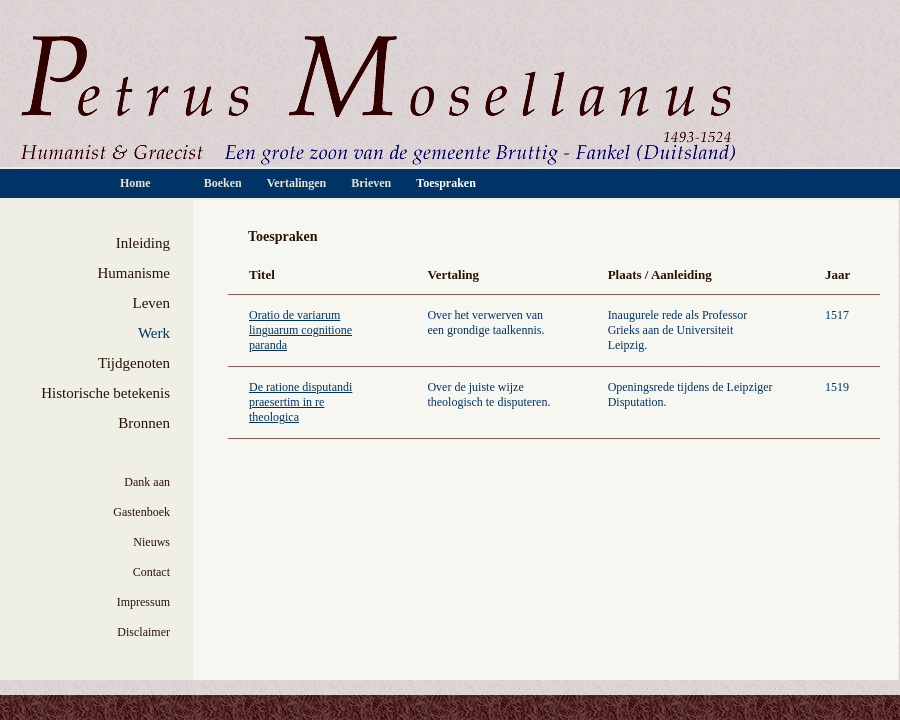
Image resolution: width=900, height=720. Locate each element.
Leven (151, 303)
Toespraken (446, 183)
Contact (151, 572)
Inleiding (143, 243)
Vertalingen (297, 183)
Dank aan (147, 482)
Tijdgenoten (134, 363)
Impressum (143, 602)
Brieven (372, 183)
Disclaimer (143, 632)
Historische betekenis (105, 393)
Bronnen (144, 423)
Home (137, 183)
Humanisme (134, 273)
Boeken (224, 183)
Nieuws (151, 542)
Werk (154, 333)
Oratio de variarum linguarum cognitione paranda (300, 330)
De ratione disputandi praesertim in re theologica (300, 402)
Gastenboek (141, 512)
